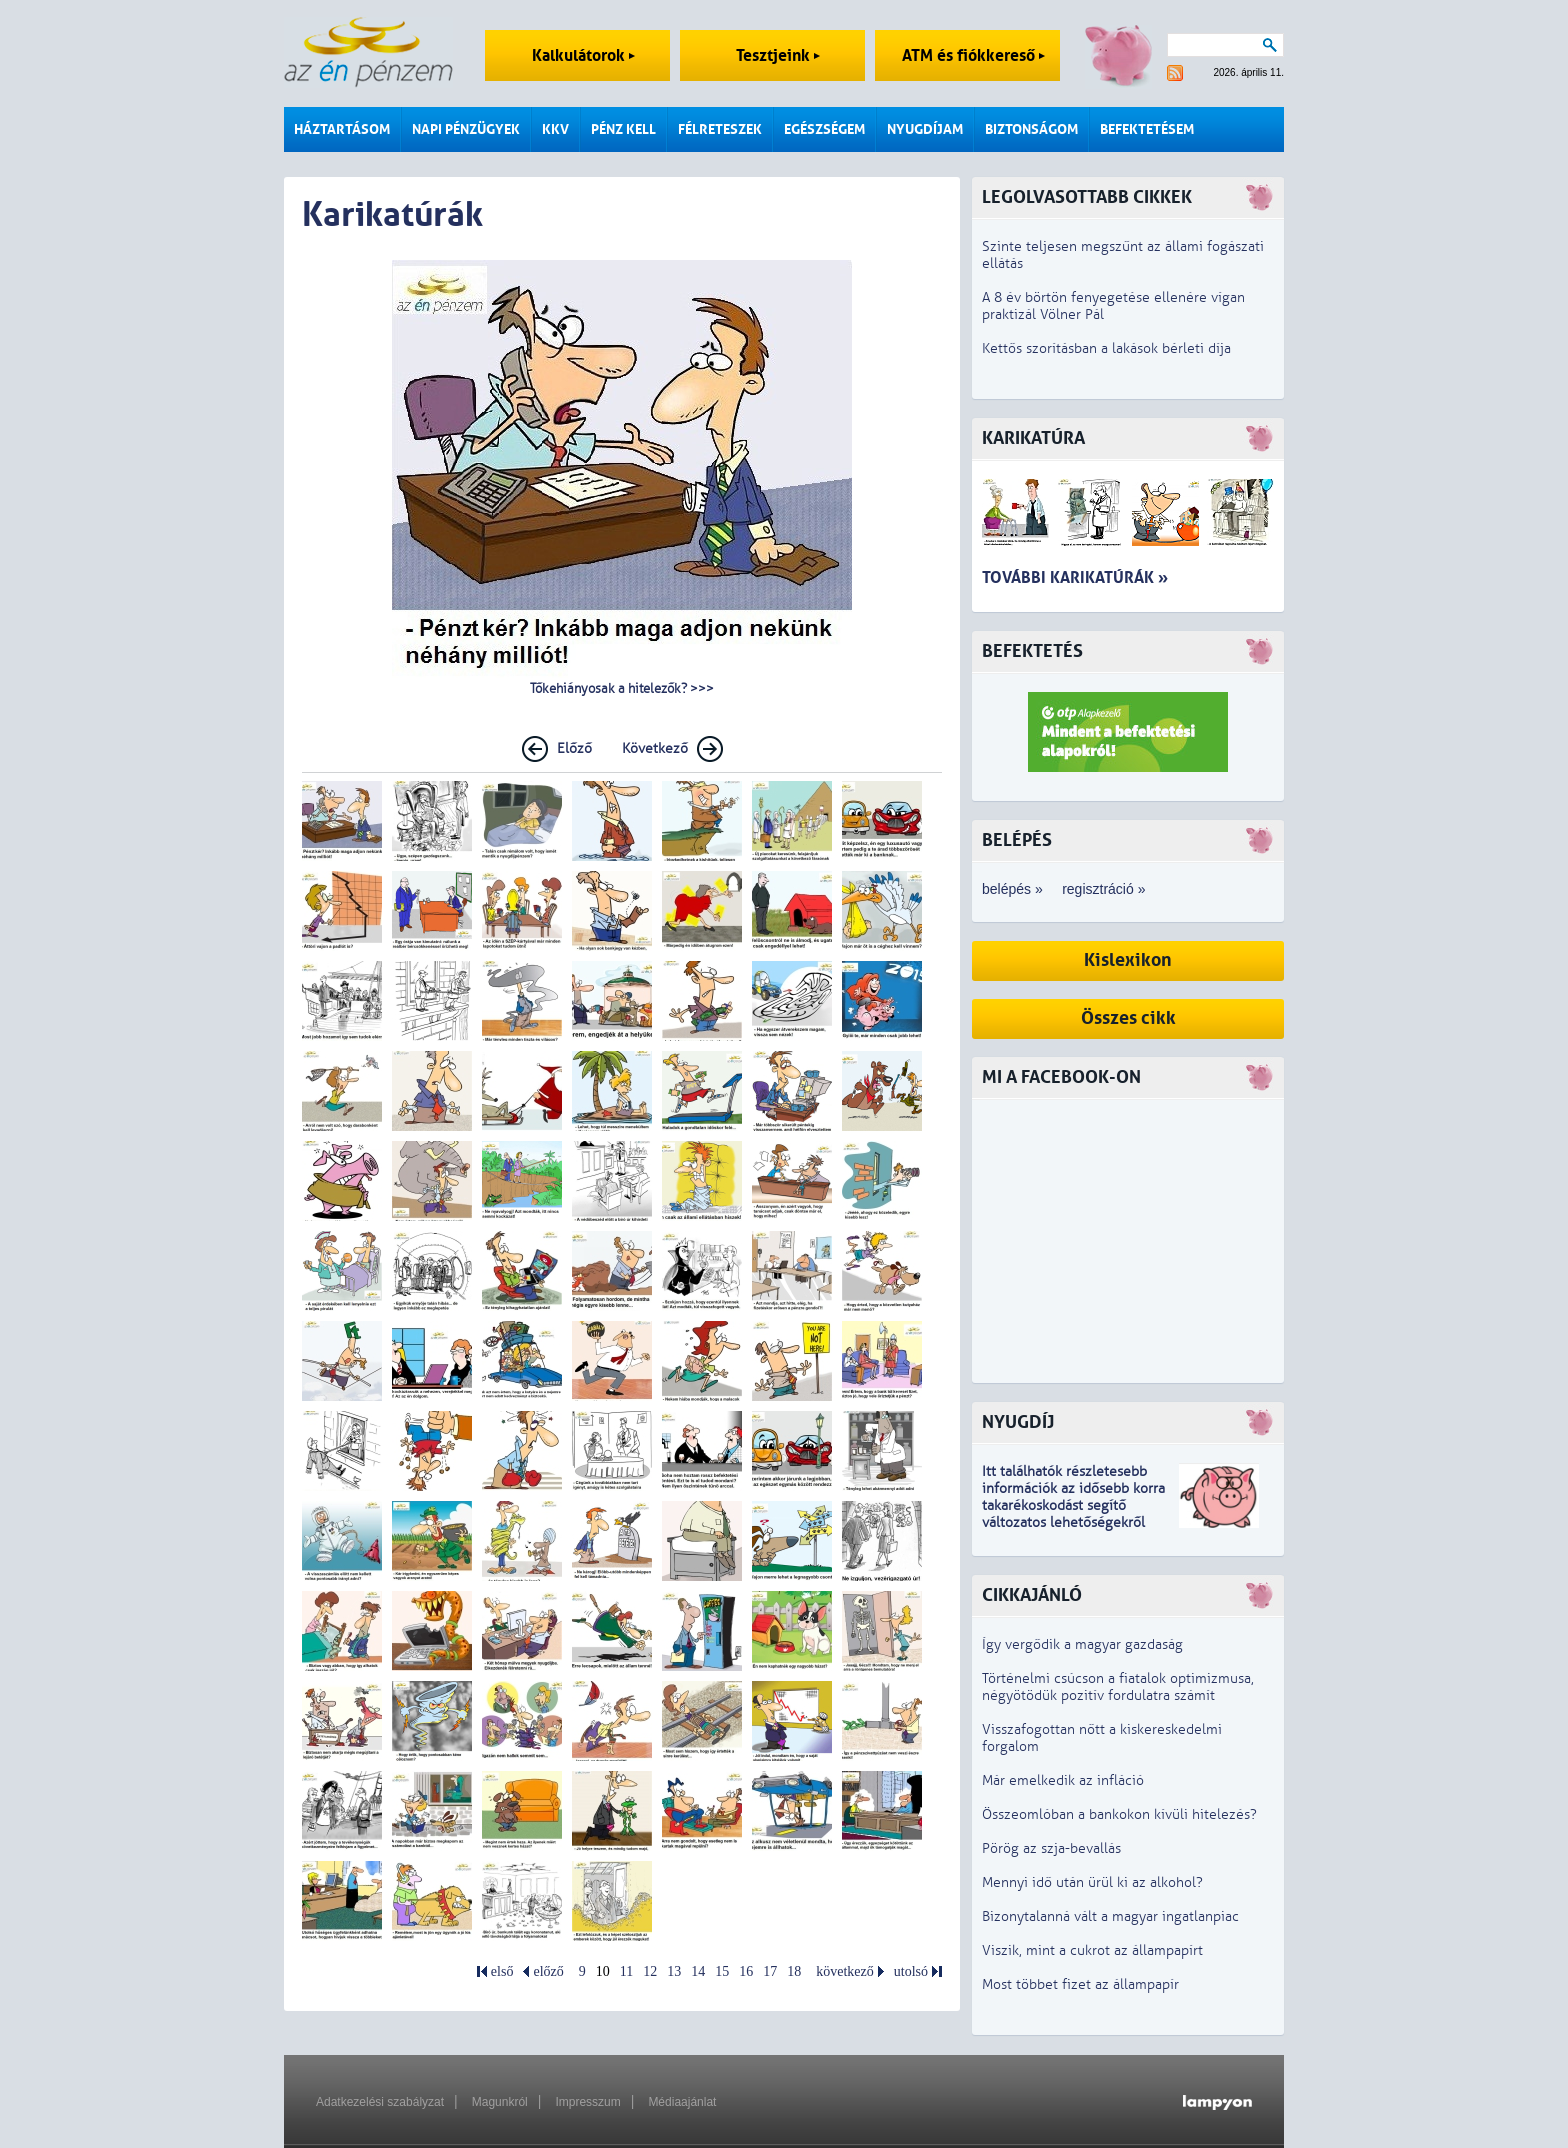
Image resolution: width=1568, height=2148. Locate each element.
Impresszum (587, 2102)
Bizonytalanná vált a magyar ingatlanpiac (1110, 1916)
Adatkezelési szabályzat (380, 2102)
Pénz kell (623, 129)
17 (770, 1971)
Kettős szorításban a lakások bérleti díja (1106, 348)
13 (674, 1971)
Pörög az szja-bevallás (1051, 1848)
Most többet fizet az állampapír (1080, 1984)
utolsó (911, 1971)
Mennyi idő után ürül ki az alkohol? (1092, 1882)
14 (698, 1971)
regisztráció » (1103, 889)
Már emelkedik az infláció (1063, 1780)
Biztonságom (1031, 129)
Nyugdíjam (925, 129)
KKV (555, 129)
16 (746, 1971)
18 (794, 1971)
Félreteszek (720, 129)
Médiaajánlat (682, 2102)
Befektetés (1032, 651)
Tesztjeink (778, 55)
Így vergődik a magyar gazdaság (1082, 1644)
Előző (574, 748)
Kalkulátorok (583, 55)
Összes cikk (1128, 1018)
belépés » (1012, 889)
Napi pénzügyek (466, 129)
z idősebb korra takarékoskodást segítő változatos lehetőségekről (1073, 1505)
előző (548, 1971)
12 (650, 1971)
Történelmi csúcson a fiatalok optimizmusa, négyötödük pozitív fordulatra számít (1118, 1687)
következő (845, 1971)
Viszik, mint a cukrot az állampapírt (1092, 1950)
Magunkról (500, 2102)
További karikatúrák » (1075, 577)
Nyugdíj (1018, 1422)
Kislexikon (1128, 960)
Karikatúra (1033, 438)
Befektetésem (1147, 129)
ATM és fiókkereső (973, 55)
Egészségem (824, 129)
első (502, 1971)
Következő (655, 748)
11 (626, 1971)
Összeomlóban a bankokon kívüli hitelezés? (1119, 1814)
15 (722, 1971)
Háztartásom (342, 129)
